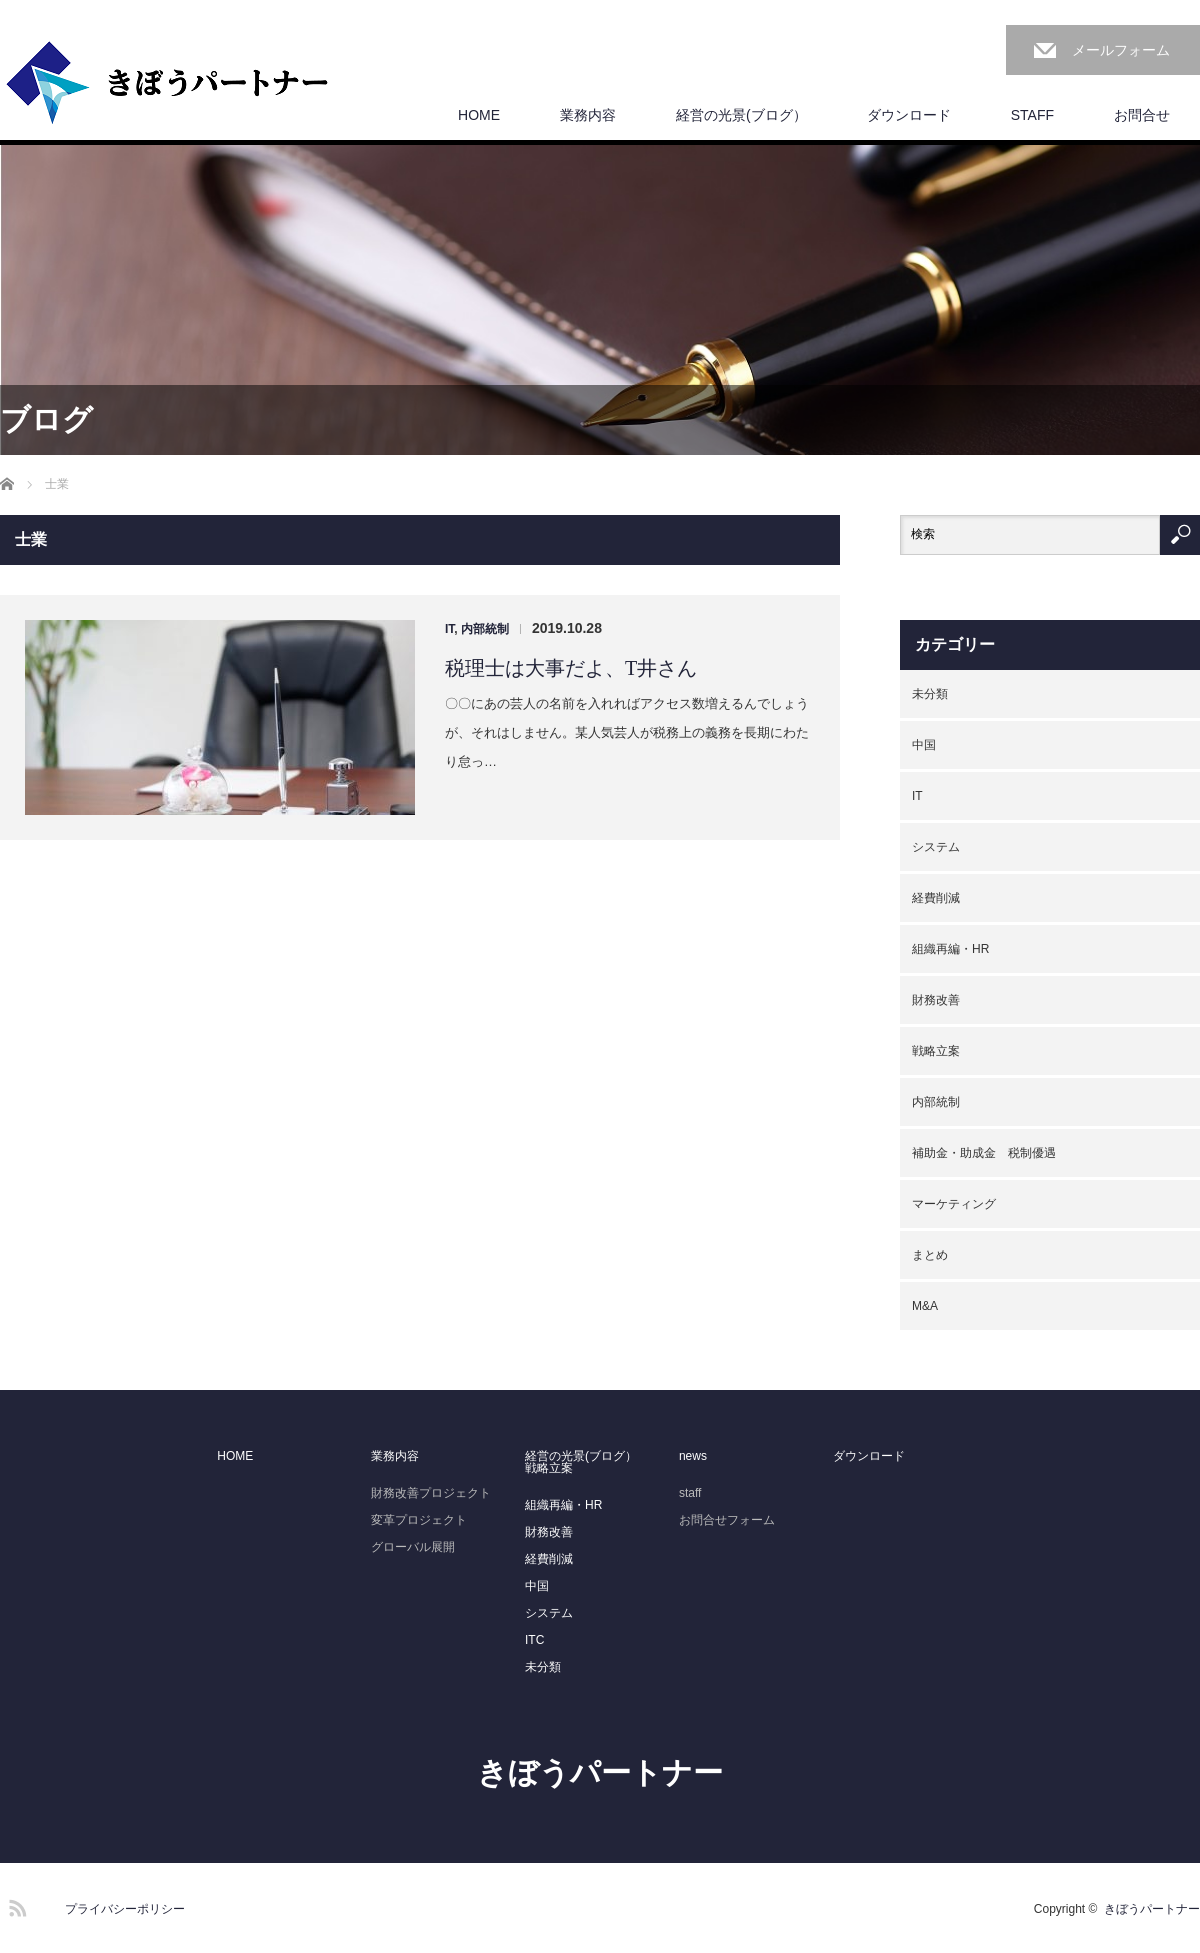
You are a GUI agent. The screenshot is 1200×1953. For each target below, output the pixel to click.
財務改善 (936, 1000)
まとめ (930, 1255)
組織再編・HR (950, 949)
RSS (15, 1905)
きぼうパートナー (600, 1772)
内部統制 (485, 629)
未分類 (930, 694)
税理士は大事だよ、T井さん (571, 668)
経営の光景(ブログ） (741, 115)
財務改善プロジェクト (431, 1493)
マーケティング (954, 1204)
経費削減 (936, 898)
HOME (479, 115)
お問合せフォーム (727, 1520)
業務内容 (588, 115)
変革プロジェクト (419, 1520)
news (693, 1456)
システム (936, 847)
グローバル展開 (413, 1547)
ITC (534, 1640)
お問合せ (1142, 115)
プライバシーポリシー (125, 1909)
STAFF (1032, 115)
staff (690, 1493)
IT (449, 629)
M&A (925, 1306)
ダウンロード (909, 115)
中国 (924, 745)
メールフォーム (1121, 50)
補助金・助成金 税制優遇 (984, 1153)
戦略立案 (936, 1051)
